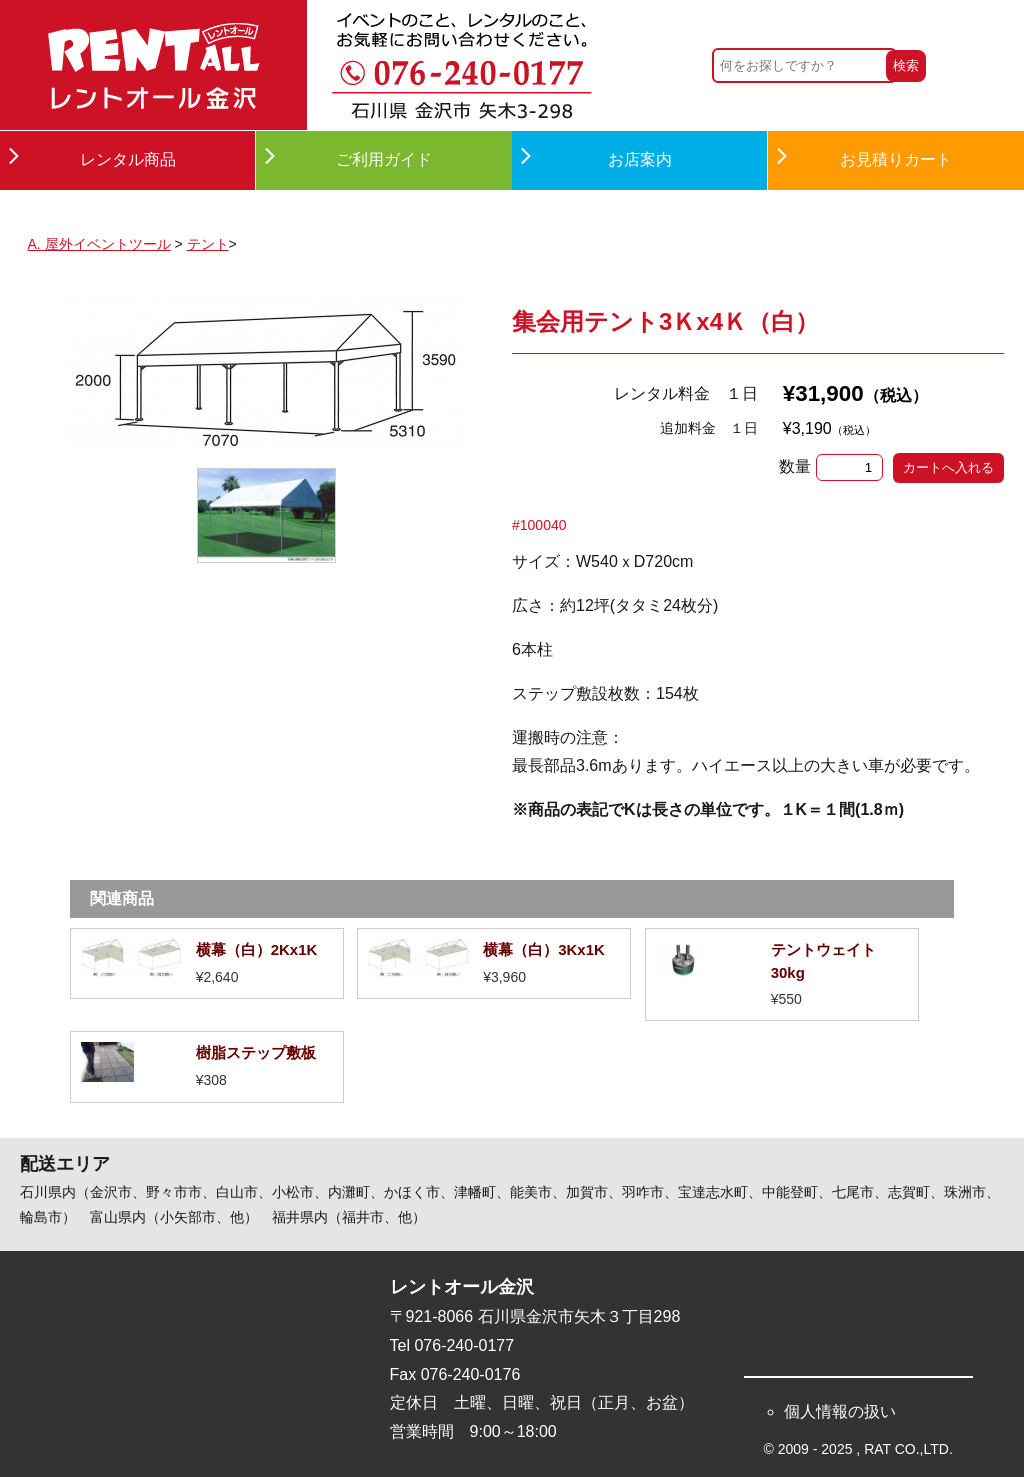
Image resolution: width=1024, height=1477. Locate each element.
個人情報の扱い (840, 1411)
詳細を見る (207, 963)
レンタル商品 (128, 159)
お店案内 (640, 159)
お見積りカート (896, 159)
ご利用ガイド (384, 159)
